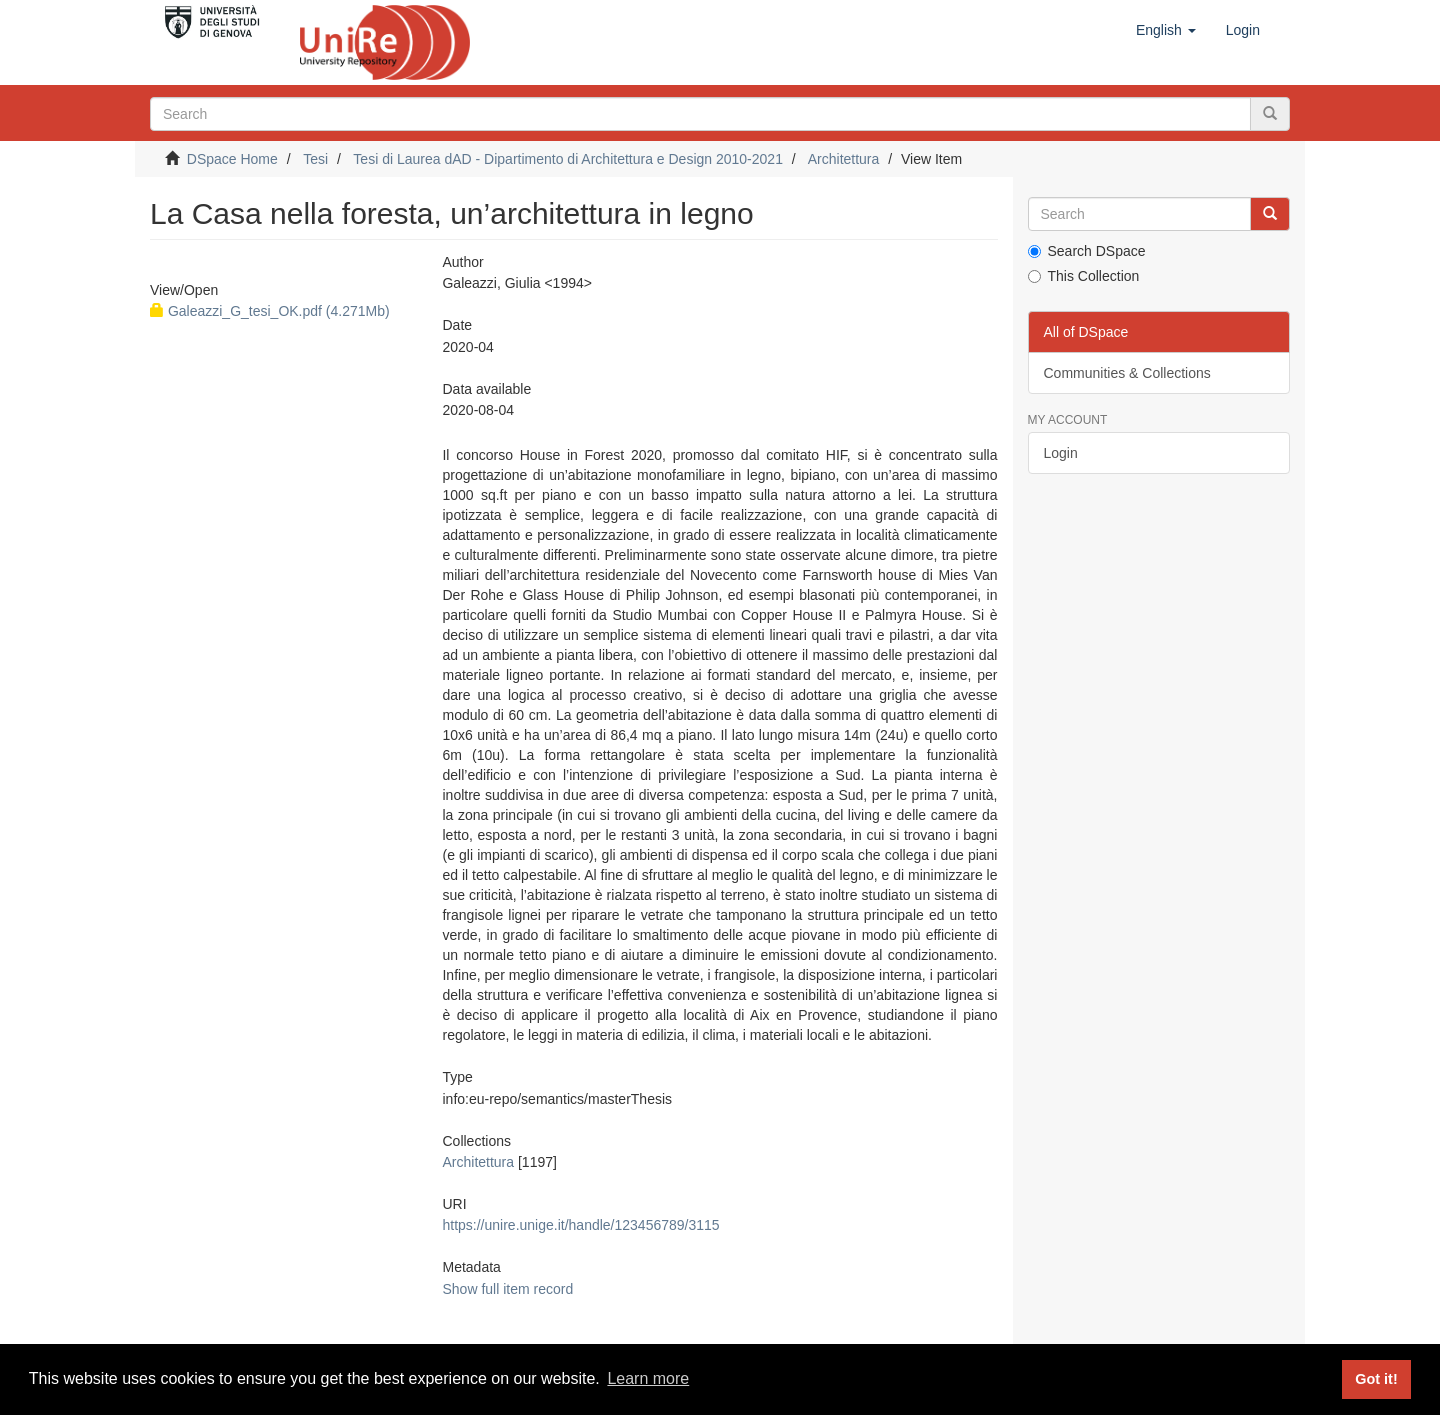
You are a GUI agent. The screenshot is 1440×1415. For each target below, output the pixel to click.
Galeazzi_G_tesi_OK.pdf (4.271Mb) (270, 311)
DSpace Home (232, 159)
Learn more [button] (648, 1378)
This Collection (1084, 276)
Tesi (315, 159)
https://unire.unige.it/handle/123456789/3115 (580, 1225)
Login (1061, 453)
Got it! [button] (1376, 1379)
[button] (1166, 30)
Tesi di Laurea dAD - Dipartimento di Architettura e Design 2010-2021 (568, 159)
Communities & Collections (1127, 373)
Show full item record (507, 1289)
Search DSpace (1087, 251)
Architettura (844, 159)
